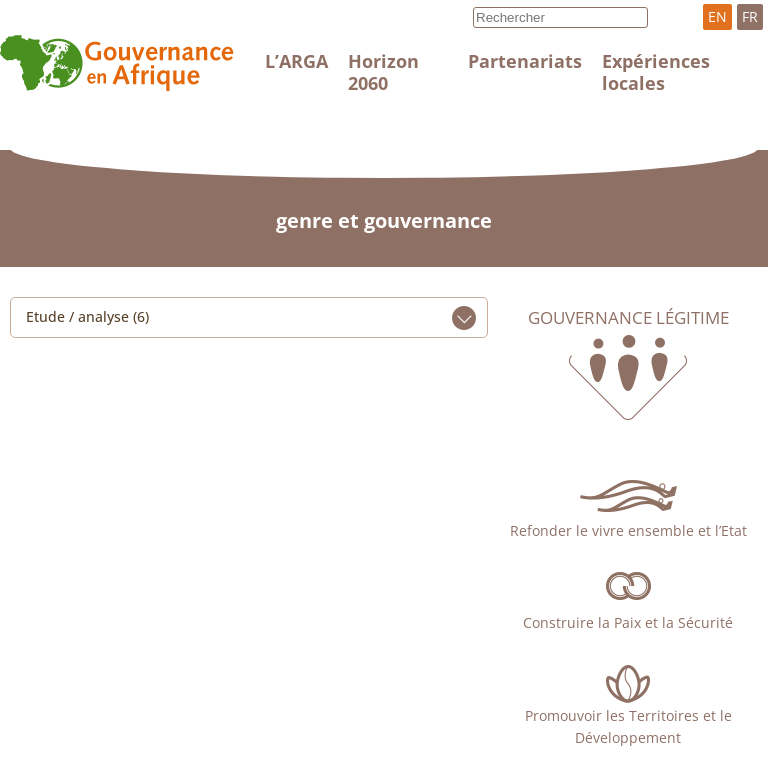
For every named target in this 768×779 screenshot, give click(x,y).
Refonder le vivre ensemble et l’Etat (628, 530)
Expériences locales (656, 72)
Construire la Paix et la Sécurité (628, 622)
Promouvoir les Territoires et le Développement (628, 726)
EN (717, 16)
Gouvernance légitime (628, 318)
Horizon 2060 (383, 72)
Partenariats (525, 61)
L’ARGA (296, 61)
